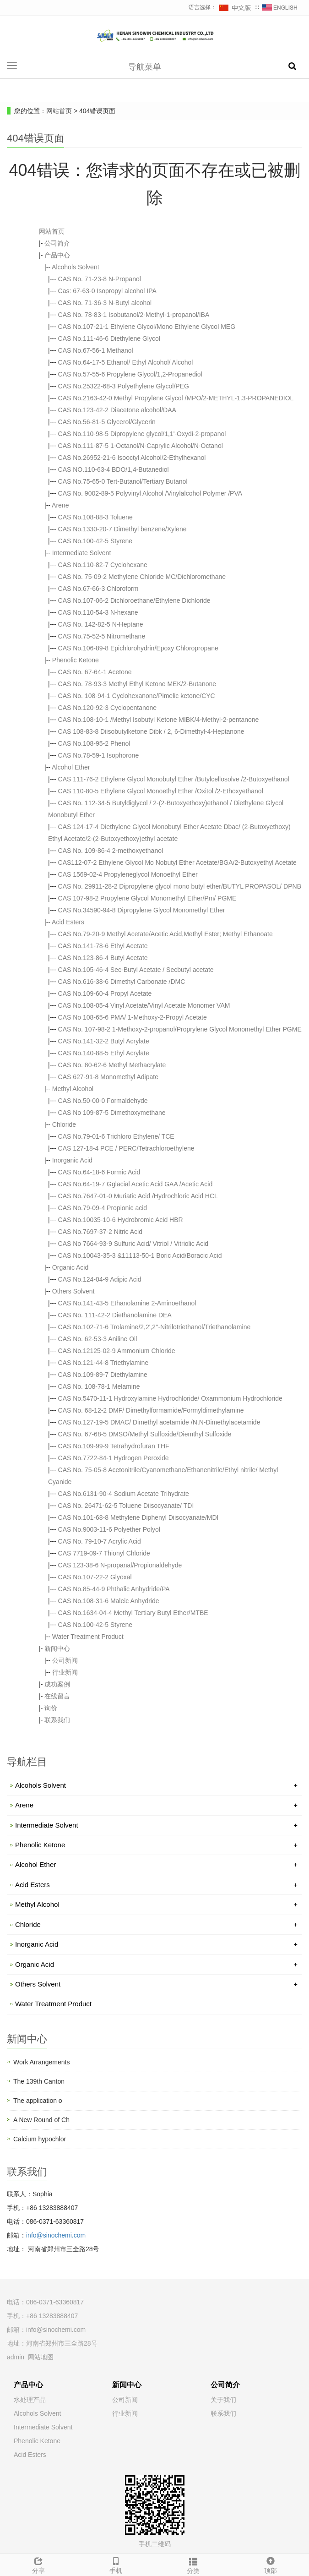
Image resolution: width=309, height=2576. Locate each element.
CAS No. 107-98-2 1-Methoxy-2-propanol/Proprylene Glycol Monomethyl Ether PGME (180, 1029)
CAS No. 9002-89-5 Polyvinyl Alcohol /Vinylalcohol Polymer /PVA (150, 493)
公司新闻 (65, 1660)
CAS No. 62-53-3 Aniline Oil (97, 1339)
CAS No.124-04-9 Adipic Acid (99, 1279)
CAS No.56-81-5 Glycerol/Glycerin (107, 422)
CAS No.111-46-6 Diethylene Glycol (109, 338)
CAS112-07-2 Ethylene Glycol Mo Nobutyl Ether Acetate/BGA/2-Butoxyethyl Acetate (177, 862)
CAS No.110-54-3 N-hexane (98, 612)
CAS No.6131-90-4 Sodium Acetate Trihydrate (123, 1493)
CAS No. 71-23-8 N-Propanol (99, 279)
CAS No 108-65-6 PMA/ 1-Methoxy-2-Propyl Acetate (132, 1017)
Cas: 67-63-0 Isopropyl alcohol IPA (107, 291)
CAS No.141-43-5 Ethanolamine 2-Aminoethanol (127, 1303)
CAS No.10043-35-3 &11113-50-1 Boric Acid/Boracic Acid (140, 1255)
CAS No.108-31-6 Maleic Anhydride (108, 1601)
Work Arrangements (41, 2062)
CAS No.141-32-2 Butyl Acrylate (103, 1041)
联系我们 (57, 1720)
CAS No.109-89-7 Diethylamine (102, 1374)
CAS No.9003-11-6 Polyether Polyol (109, 1529)
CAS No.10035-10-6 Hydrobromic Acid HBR (120, 1219)
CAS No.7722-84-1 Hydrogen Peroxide (113, 1458)
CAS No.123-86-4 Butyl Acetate (103, 957)
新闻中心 (57, 1648)
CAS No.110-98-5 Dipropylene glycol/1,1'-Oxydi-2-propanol (142, 433)
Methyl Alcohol (72, 1088)
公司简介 (57, 243)
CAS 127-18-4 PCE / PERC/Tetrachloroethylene (126, 1148)
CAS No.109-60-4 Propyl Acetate (105, 993)
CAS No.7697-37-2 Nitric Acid (100, 1231)
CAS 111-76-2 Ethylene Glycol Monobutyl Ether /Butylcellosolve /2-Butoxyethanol (173, 779)
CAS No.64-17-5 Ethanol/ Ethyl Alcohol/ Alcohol (125, 362)
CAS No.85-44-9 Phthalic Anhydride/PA (114, 1589)
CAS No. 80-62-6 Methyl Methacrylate (112, 1065)
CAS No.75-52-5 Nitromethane (102, 636)
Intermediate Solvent (81, 553)
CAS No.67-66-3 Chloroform (98, 588)
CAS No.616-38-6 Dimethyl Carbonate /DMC (121, 981)
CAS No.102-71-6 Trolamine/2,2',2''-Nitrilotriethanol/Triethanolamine (154, 1327)
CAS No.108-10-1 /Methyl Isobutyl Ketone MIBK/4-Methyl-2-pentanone (158, 719)
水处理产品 (30, 2399)
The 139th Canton (39, 2081)
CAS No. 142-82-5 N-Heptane (100, 624)
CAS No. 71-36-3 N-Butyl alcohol (105, 302)
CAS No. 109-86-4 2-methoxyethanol (110, 850)
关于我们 (223, 2399)
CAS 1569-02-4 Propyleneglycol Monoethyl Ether (128, 874)
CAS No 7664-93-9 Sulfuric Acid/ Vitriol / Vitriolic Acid (133, 1243)
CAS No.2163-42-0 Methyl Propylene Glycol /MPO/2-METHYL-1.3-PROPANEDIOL (176, 398)
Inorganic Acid (72, 1160)
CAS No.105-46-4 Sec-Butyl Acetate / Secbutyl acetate (136, 969)
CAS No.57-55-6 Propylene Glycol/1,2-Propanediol (130, 374)
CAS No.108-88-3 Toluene (95, 517)
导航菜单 (144, 66)
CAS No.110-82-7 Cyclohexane (102, 564)
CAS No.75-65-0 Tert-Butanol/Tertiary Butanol (123, 481)
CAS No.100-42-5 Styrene (95, 541)
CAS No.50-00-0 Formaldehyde (103, 1100)
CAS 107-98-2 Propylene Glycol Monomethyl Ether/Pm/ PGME (147, 898)
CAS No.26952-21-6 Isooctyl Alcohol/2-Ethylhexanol (132, 457)
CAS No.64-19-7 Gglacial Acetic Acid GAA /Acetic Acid (135, 1184)
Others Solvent (73, 1291)
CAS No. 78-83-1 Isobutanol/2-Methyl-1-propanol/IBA (134, 314)
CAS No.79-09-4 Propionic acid (102, 1208)
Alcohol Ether (71, 767)
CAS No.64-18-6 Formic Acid (99, 1172)
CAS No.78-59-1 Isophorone (98, 755)
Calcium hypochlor (39, 2139)
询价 (50, 1708)
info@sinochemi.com (56, 2235)
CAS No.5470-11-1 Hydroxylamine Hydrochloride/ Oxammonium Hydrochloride (170, 1398)
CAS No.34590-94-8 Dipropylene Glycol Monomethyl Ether (141, 910)
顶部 (270, 2564)
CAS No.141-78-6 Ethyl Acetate (103, 946)
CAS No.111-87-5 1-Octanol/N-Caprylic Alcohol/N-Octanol (140, 445)
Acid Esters (68, 922)
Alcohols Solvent (75, 267)
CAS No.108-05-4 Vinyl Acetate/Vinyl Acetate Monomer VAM (144, 1005)
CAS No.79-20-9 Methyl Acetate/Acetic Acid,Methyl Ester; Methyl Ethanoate (165, 934)
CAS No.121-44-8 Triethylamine (103, 1362)
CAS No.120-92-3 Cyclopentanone (107, 707)
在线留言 (57, 1696)
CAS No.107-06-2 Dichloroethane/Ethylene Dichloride (134, 600)
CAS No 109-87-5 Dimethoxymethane (112, 1112)
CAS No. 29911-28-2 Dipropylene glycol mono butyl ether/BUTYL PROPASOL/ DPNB (179, 886)
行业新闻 (65, 1672)
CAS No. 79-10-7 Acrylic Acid (99, 1541)
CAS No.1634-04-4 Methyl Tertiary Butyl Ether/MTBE (133, 1612)
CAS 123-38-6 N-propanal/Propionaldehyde (120, 1565)
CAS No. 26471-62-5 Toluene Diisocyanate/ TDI (126, 1505)
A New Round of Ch (41, 2119)
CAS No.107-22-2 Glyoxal (95, 1577)
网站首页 (59, 111)
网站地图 (41, 2357)
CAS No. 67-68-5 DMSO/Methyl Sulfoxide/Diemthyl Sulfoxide (145, 1434)
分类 (193, 2564)
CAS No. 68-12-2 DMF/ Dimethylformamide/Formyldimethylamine (151, 1410)
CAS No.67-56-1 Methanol (95, 350)
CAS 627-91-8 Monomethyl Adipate (108, 1077)
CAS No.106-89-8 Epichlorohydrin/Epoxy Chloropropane (138, 648)
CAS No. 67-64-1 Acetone (95, 672)
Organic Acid (70, 1267)
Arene (60, 505)
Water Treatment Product (88, 1636)
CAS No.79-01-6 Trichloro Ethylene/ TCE (116, 1136)
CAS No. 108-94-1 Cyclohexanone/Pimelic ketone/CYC (136, 695)
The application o (37, 2100)
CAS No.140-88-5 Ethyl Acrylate (103, 1053)
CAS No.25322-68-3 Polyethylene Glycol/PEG (123, 386)
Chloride (64, 1124)
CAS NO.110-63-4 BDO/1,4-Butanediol (113, 469)
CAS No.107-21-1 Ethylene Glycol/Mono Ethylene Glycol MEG (147, 326)
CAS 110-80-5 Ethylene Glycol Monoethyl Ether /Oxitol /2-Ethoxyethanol (160, 791)
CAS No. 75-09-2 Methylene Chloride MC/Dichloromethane (142, 576)
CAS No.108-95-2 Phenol (94, 743)
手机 (116, 2564)
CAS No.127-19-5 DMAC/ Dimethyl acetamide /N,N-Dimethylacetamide (159, 1422)
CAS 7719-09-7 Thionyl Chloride (104, 1553)
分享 (38, 2564)
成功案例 (57, 1684)
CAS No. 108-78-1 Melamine (99, 1386)
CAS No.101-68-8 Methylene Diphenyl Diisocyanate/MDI (138, 1517)
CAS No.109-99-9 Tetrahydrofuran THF (113, 1446)
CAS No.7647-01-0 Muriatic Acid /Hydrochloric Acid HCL (138, 1196)
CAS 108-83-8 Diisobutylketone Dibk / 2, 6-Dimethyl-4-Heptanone (151, 731)
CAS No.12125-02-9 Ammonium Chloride (116, 1350)
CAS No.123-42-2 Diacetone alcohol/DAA (117, 410)
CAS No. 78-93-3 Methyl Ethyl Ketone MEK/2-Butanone (137, 684)
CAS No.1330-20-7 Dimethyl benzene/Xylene (122, 529)
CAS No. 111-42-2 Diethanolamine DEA (115, 1315)
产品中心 (57, 255)
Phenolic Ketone (75, 660)
